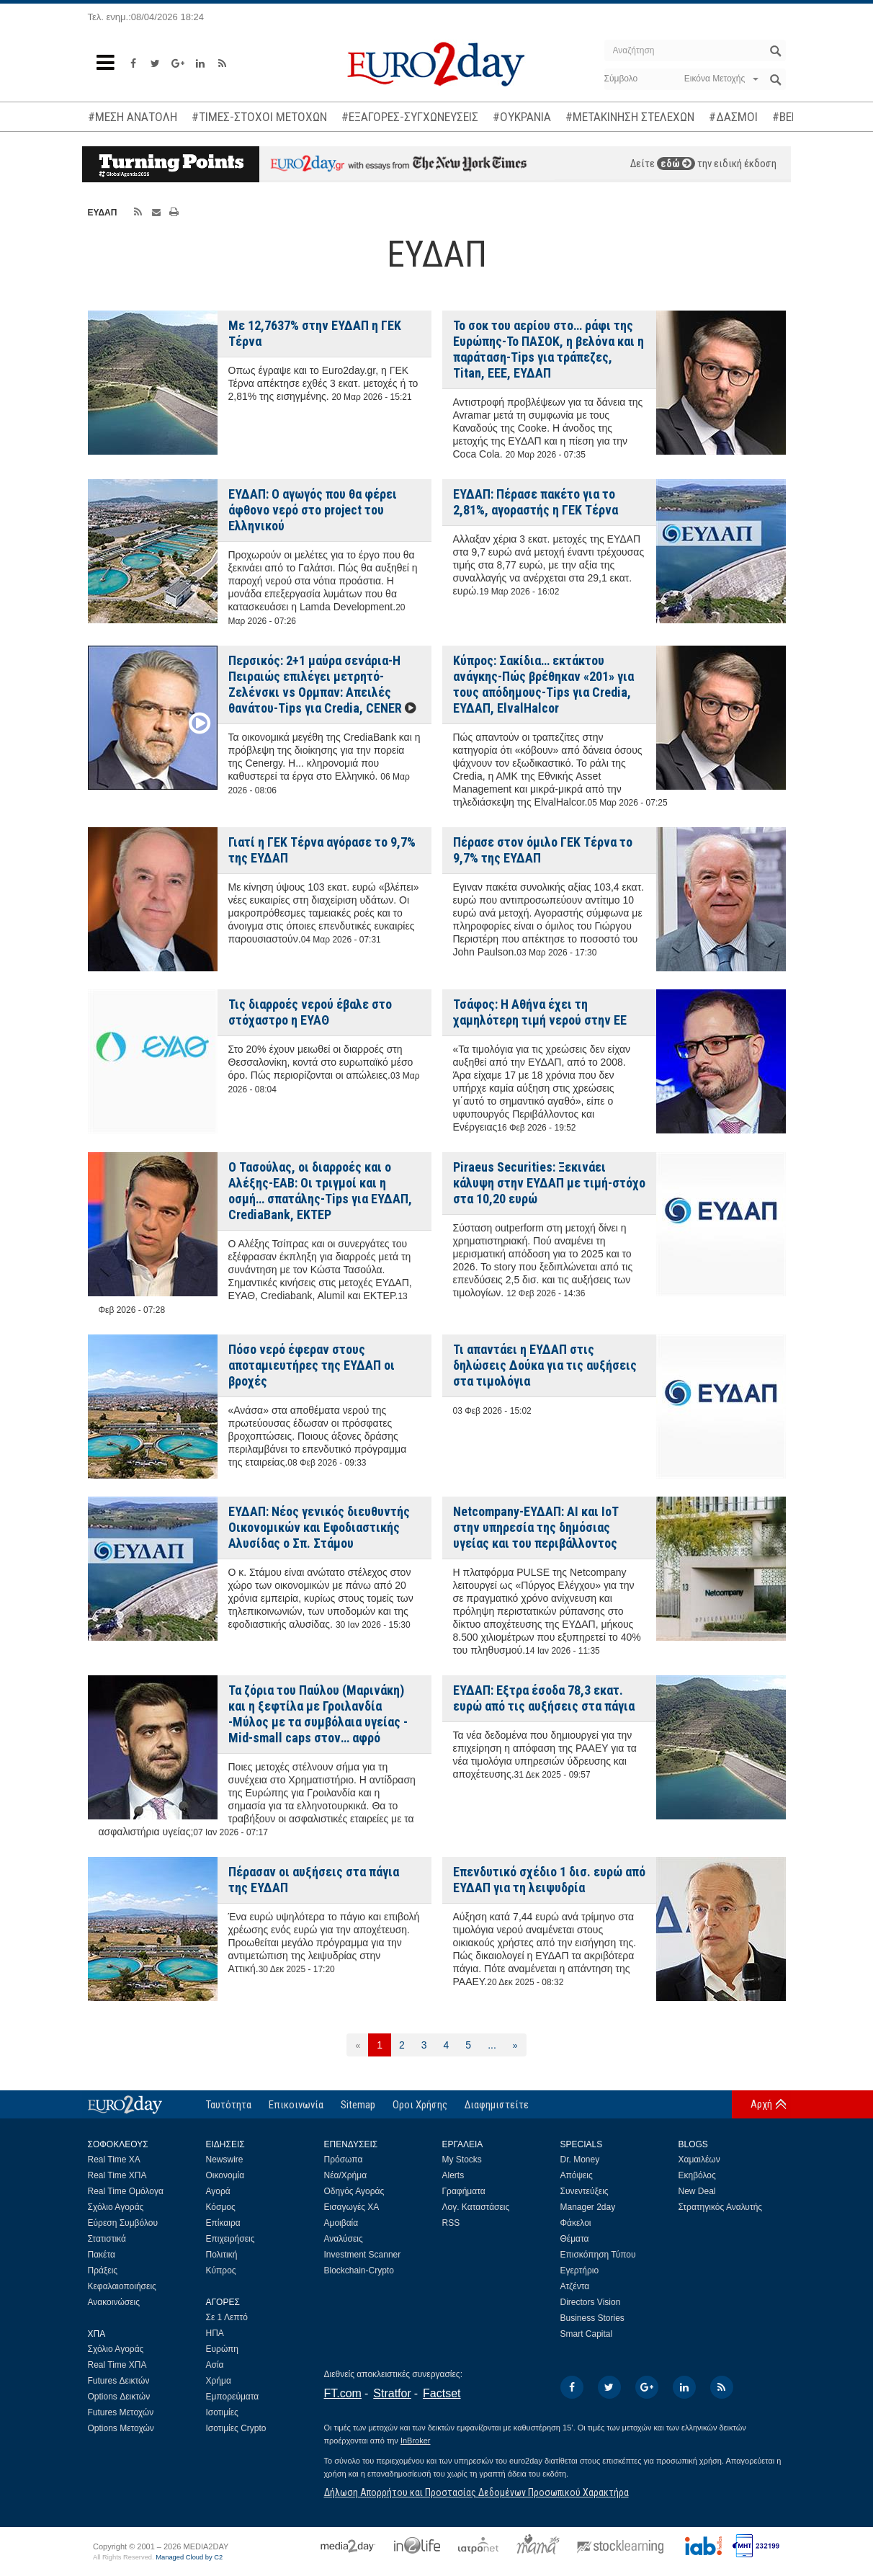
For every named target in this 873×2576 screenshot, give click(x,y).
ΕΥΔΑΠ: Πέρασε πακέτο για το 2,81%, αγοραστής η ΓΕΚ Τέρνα (535, 501)
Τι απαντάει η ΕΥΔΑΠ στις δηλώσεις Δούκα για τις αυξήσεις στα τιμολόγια (545, 1365)
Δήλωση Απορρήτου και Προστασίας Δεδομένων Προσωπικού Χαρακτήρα (476, 2492)
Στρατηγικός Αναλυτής (721, 2207)
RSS (451, 2223)
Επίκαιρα (223, 2223)
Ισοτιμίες (222, 2412)
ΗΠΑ (215, 2333)
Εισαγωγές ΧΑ (352, 2207)
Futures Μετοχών (121, 2412)
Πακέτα (101, 2255)
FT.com (343, 2393)
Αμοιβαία (341, 2223)
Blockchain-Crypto (359, 2270)
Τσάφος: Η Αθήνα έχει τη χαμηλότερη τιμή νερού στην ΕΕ (540, 1012)
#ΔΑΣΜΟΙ (733, 117)
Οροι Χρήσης (420, 2104)
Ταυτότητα (228, 2104)
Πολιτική (222, 2255)
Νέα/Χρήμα (345, 2175)
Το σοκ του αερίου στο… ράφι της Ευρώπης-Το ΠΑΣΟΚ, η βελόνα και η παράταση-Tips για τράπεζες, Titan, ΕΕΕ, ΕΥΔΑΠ (548, 349)
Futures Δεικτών (119, 2381)
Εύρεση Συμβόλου (123, 2223)
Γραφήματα (463, 2191)
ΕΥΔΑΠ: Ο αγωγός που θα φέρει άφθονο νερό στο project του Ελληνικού (312, 509)
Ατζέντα (575, 2286)
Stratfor (392, 2393)
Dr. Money (580, 2159)
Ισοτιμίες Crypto (236, 2428)
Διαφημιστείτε (497, 2104)
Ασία (215, 2365)
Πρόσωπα (343, 2159)
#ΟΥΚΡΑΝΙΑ (522, 117)
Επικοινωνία (296, 2104)
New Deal (697, 2191)
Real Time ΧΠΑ (117, 2175)
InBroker (415, 2440)
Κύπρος (221, 2270)
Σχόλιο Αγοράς (116, 2207)
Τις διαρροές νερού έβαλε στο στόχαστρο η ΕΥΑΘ (310, 1012)
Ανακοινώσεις (114, 2302)
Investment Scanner (362, 2255)
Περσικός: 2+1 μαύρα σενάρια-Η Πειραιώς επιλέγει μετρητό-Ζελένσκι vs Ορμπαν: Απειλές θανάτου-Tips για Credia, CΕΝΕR (315, 684)
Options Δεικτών (119, 2397)
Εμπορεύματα (232, 2397)
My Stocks (462, 2159)
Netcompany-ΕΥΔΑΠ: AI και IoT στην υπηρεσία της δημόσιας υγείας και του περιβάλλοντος (535, 1527)
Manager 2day (588, 2207)
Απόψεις (576, 2175)
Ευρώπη (222, 2349)
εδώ (676, 163)
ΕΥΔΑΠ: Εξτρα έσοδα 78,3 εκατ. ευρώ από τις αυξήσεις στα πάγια (544, 1698)
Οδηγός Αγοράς (354, 2191)
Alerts (453, 2175)
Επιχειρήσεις (230, 2239)
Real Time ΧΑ (114, 2159)
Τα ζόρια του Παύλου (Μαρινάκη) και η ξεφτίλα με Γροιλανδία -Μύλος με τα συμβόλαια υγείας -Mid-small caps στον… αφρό (318, 1714)
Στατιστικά (107, 2239)
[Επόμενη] (515, 2044)
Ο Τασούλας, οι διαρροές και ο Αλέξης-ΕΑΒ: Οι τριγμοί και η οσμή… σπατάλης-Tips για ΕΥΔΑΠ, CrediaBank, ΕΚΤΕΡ (320, 1190)
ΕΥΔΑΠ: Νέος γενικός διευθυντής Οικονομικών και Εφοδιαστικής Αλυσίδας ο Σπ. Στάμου (319, 1527)
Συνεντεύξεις (584, 2191)
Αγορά (218, 2191)
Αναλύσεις (343, 2239)
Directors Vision (590, 2302)
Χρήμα (218, 2381)
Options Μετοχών (121, 2428)
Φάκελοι (575, 2223)
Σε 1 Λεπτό (227, 2317)
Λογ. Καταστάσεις (476, 2207)
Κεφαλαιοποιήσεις (122, 2286)
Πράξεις (103, 2270)
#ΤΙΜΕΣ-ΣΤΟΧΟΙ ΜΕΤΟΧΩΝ (259, 117)
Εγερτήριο (579, 2270)
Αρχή (761, 2104)
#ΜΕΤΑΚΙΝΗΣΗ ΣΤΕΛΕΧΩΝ (629, 117)
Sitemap (358, 2104)
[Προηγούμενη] (357, 2044)
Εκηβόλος (697, 2175)
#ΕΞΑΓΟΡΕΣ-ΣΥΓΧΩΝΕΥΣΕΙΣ (409, 117)
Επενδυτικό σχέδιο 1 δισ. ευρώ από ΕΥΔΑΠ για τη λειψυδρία (549, 1879)
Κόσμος (221, 2207)
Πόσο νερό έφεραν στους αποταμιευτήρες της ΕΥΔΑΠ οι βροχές (311, 1365)
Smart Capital (586, 2334)
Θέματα (574, 2239)
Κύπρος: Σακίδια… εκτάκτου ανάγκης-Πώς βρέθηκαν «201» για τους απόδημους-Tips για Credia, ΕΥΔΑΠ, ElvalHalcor (543, 684)
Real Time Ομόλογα (126, 2191)
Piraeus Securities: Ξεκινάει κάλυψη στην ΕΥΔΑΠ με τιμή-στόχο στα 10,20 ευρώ (549, 1182)
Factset (441, 2393)
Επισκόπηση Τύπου (598, 2255)
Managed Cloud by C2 (189, 2557)
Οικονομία (225, 2175)
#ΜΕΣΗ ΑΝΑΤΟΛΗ (132, 117)
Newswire (224, 2159)
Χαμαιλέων (699, 2159)
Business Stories (592, 2318)
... (492, 2045)
